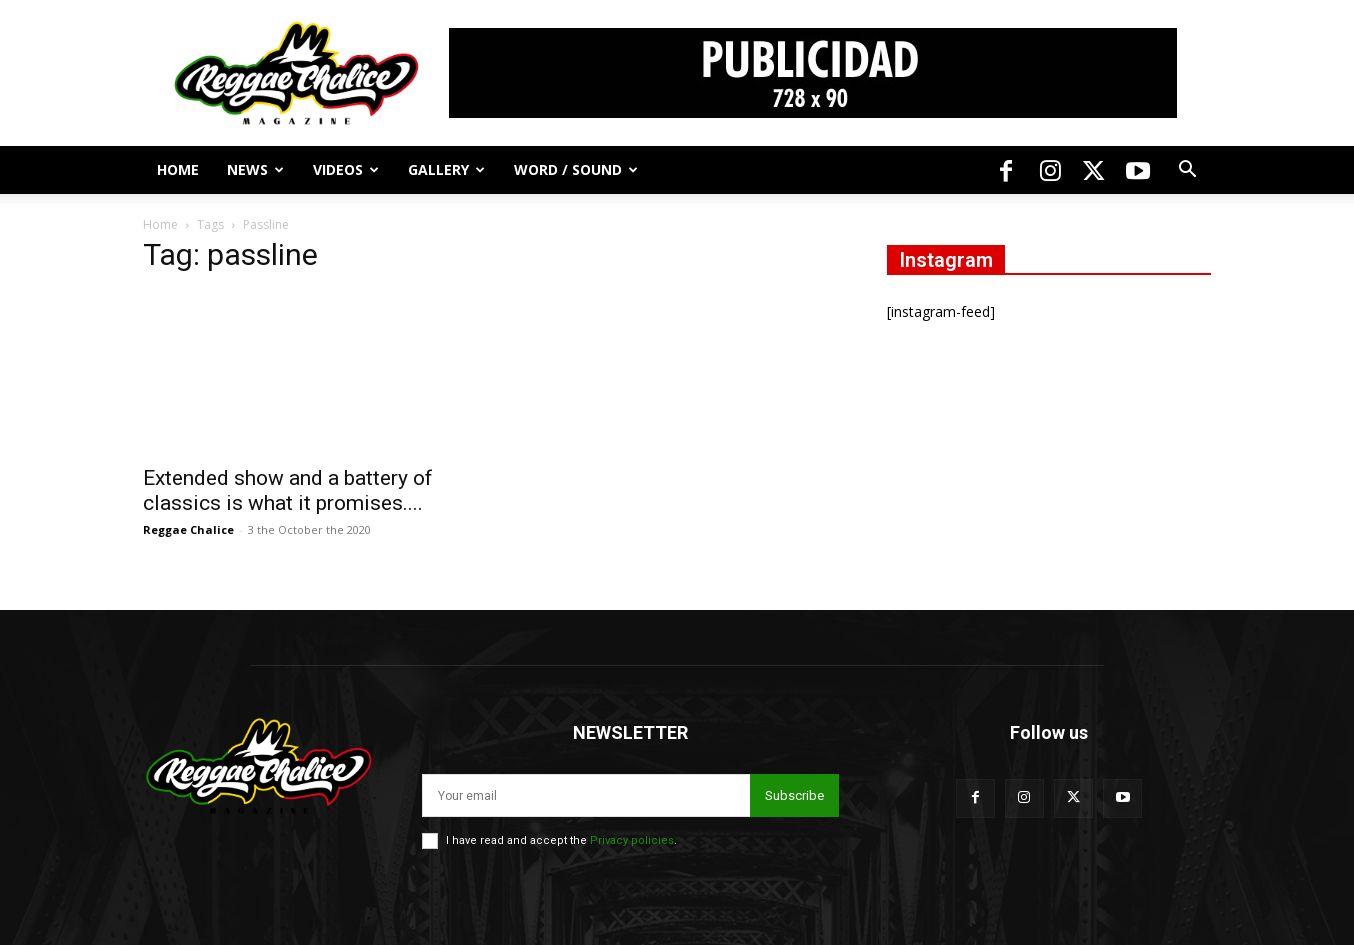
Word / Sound (576, 169)
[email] (586, 795)
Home (178, 169)
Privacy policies (632, 840)
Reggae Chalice (188, 529)
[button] (1187, 171)
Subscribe (794, 795)
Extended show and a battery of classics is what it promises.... (288, 490)
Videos (346, 169)
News (255, 169)
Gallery (446, 169)
